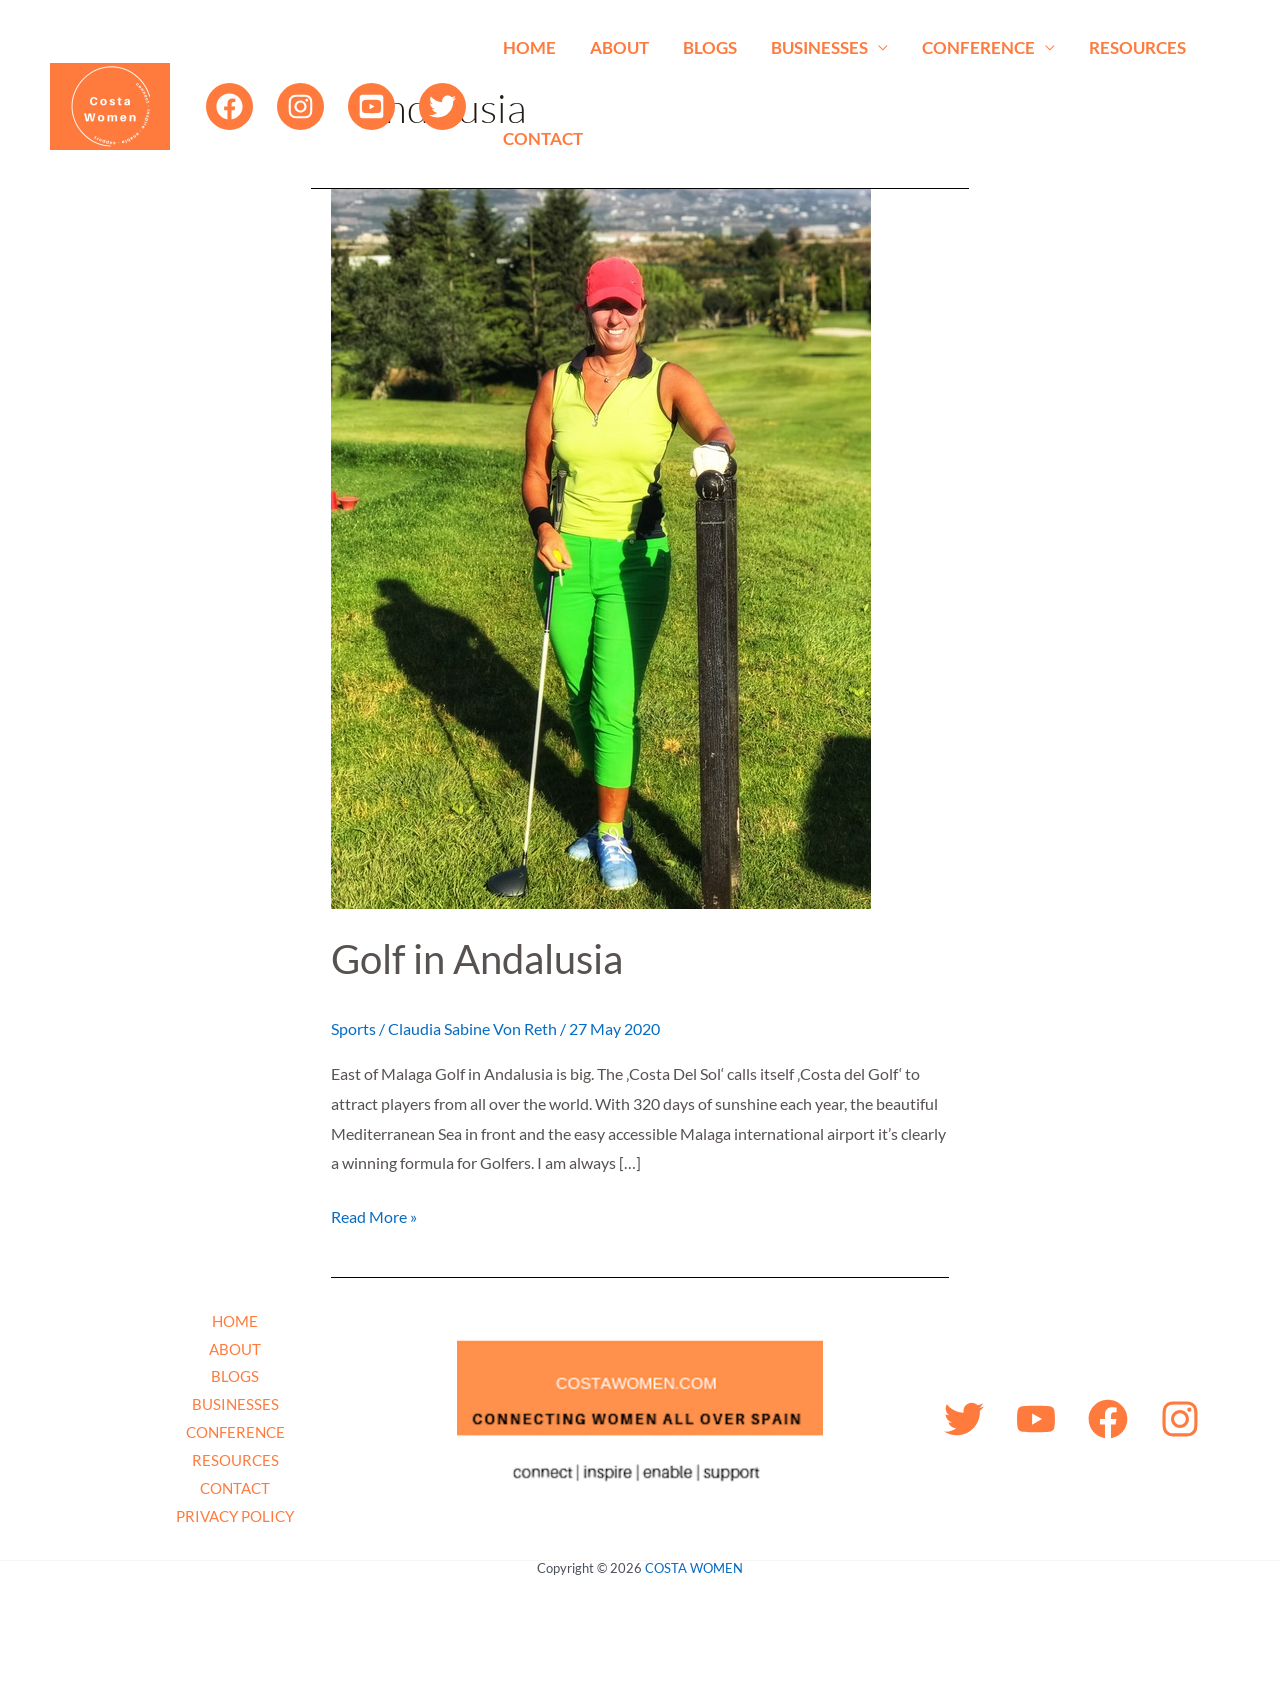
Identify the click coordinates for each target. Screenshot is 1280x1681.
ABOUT (619, 47)
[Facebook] (229, 106)
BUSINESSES (819, 47)
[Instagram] (300, 106)
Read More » (374, 1214)
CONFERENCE (978, 47)
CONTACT (543, 138)
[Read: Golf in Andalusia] (601, 546)
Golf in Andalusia (477, 959)
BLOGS (710, 47)
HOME (529, 47)
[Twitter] (442, 106)
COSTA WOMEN (694, 1568)
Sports (353, 1028)
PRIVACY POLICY (235, 1516)
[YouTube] (371, 106)
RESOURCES (1137, 47)
